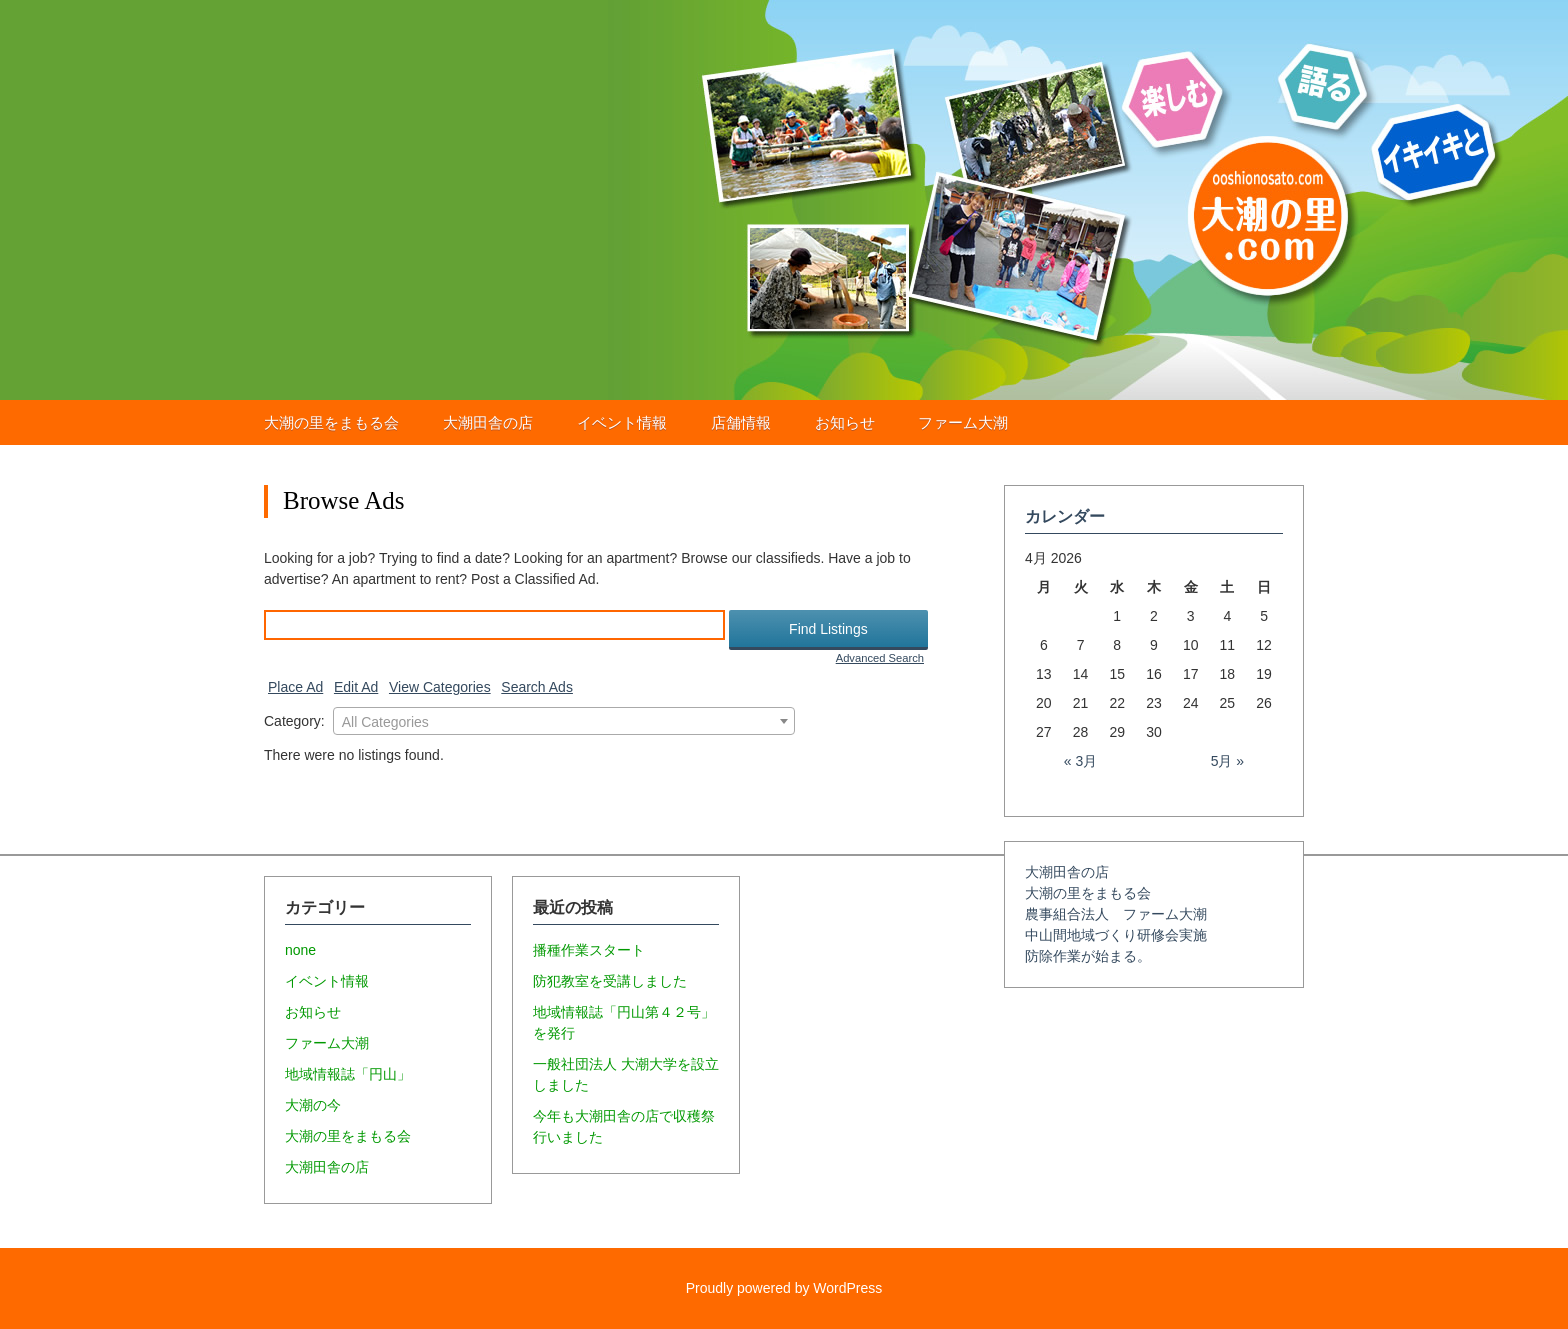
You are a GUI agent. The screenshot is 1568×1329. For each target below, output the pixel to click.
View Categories (440, 687)
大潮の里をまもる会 (331, 422)
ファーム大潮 (963, 422)
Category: (294, 721)
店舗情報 (741, 422)
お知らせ (845, 422)
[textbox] (564, 722)
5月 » (1227, 761)
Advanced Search (880, 658)
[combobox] (564, 721)
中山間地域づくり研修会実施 (1116, 935)
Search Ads (537, 687)
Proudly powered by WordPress (784, 1288)
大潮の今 (313, 1105)
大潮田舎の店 (488, 422)
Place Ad (295, 687)
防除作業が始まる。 (1088, 956)
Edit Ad (356, 687)
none (300, 950)
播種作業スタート (589, 950)
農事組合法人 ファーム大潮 (1116, 914)
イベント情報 (622, 422)
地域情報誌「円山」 (348, 1074)
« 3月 (1080, 761)
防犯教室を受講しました (610, 981)
